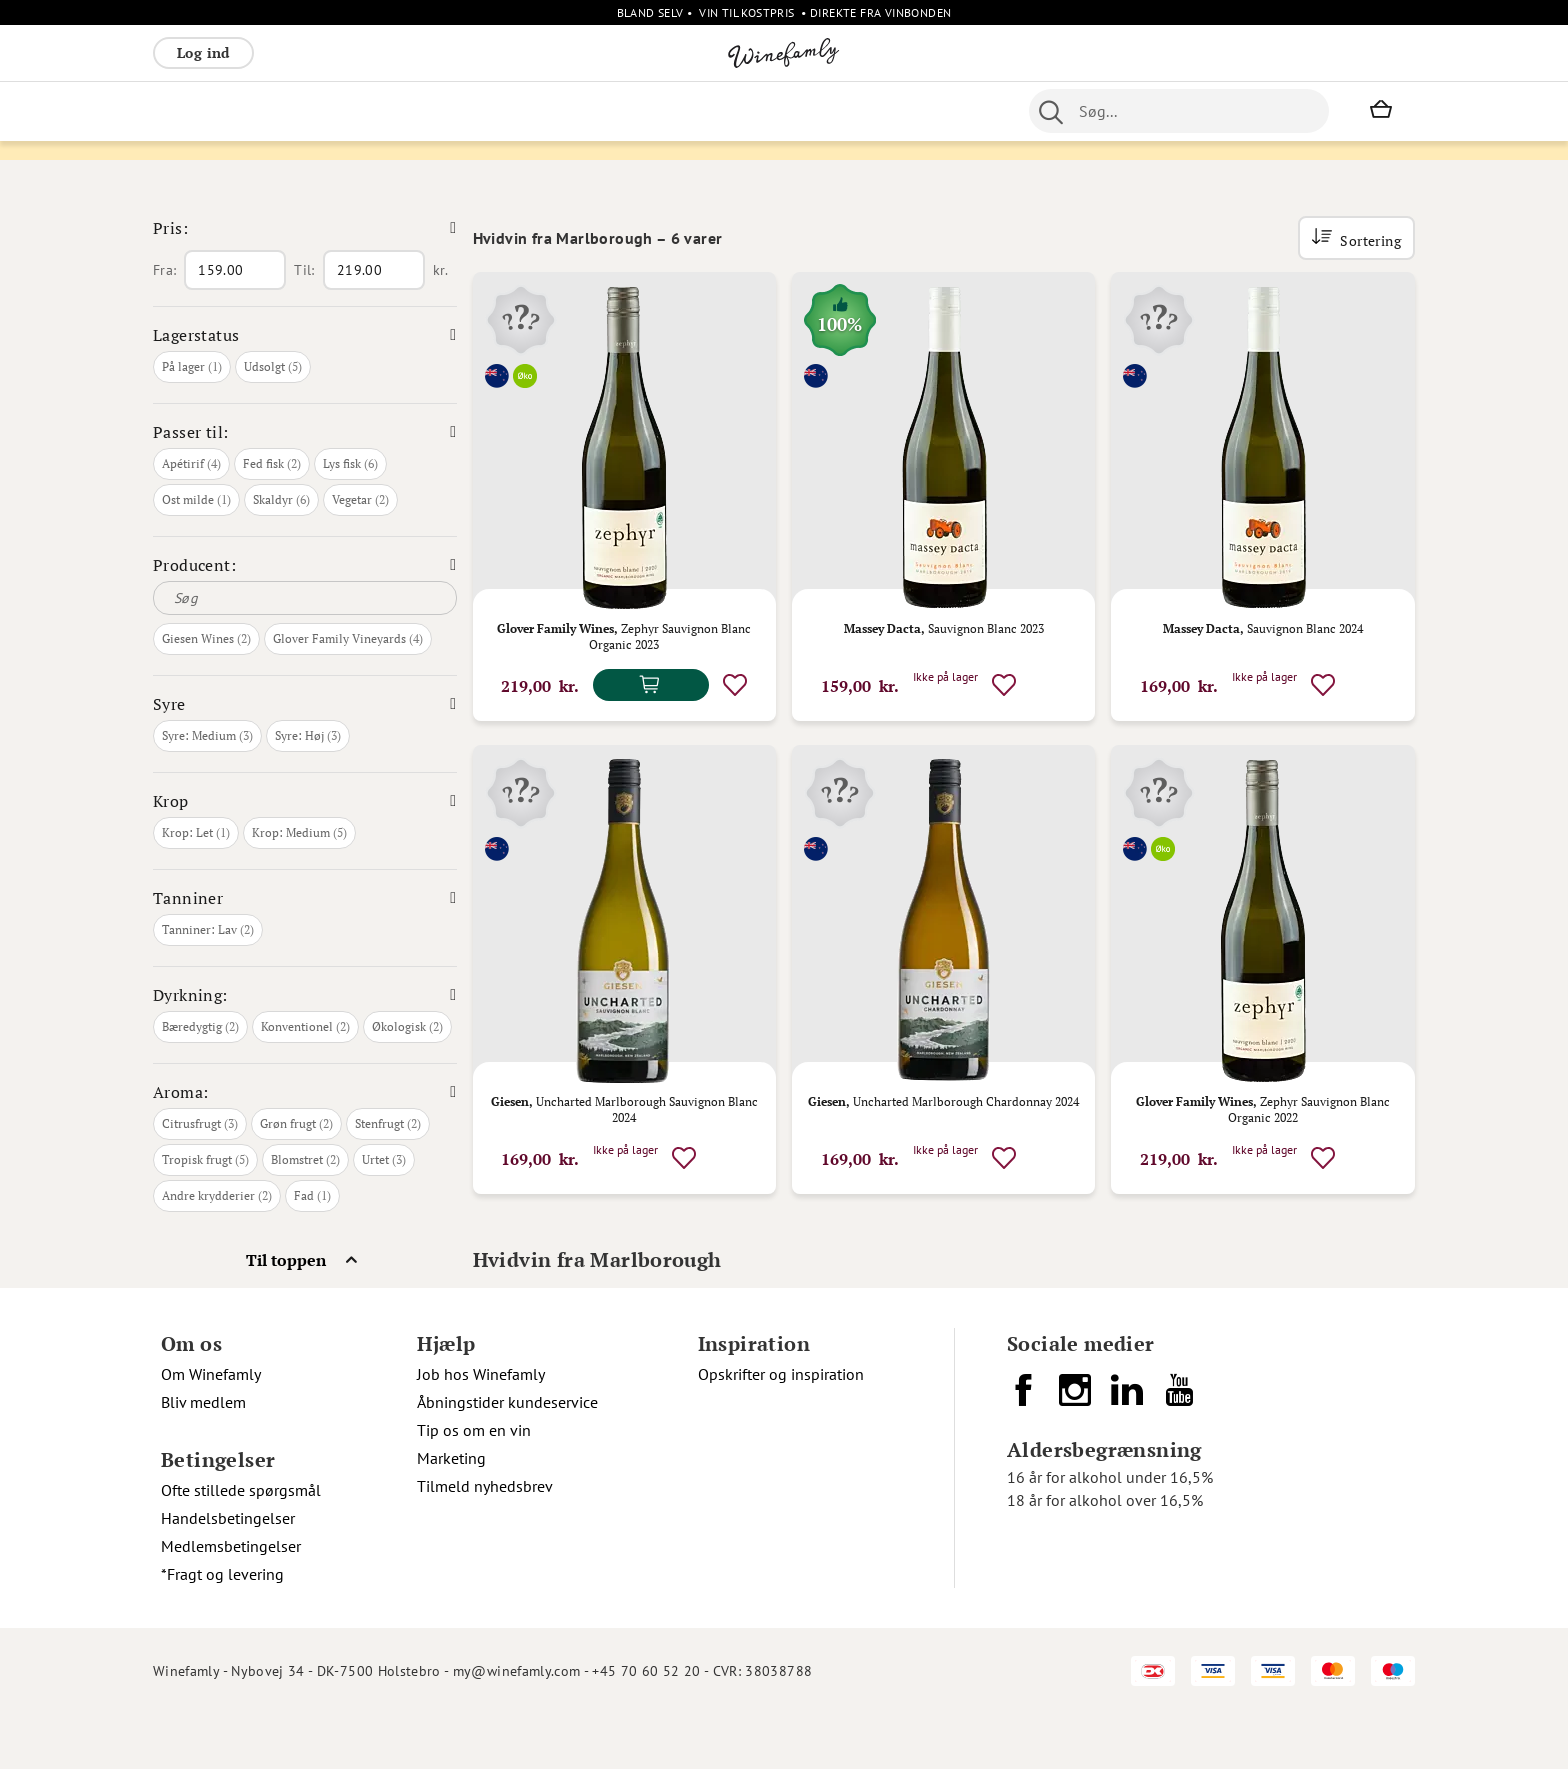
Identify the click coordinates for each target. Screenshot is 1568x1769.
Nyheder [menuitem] (665, 111)
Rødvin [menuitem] (186, 111)
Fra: (164, 325)
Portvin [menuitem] (769, 111)
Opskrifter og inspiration (781, 1429)
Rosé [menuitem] (316, 111)
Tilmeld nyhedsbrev (485, 1541)
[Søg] (305, 653)
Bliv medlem (203, 1457)
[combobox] (1179, 111)
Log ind (203, 52)
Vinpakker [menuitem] (449, 111)
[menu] (551, 111)
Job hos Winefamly (481, 1429)
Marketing (451, 1513)
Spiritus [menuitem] (528, 111)
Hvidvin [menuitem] (255, 111)
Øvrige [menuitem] (595, 111)
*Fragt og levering (222, 1629)
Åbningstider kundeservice (507, 1457)
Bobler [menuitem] (373, 111)
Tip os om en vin (474, 1485)
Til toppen (286, 1315)
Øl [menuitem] (719, 111)
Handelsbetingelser (228, 1573)
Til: (304, 325)
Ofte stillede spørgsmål (241, 1545)
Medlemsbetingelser (231, 1601)
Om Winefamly (211, 1429)
